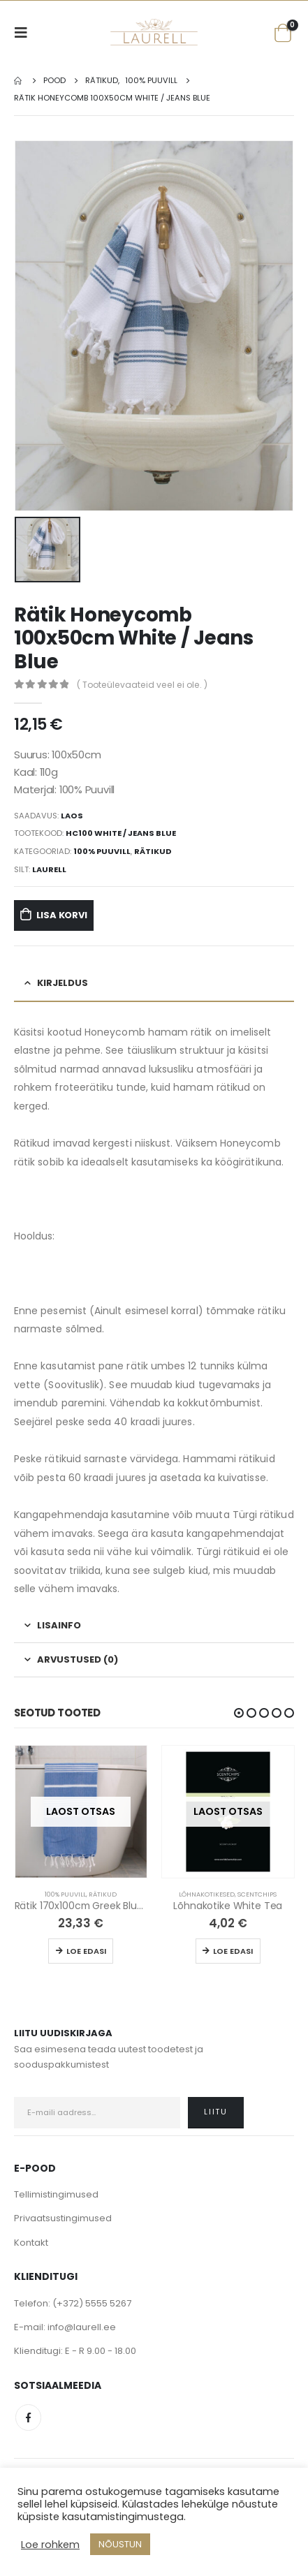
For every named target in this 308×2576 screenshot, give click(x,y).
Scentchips (257, 1892)
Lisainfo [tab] (59, 1624)
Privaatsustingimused (63, 2217)
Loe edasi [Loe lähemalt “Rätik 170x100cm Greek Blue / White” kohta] (86, 1949)
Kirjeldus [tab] (62, 982)
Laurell (49, 868)
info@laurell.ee (81, 2326)
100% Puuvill (102, 850)
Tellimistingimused (56, 2193)
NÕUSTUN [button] (120, 2544)
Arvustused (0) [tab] (77, 1658)
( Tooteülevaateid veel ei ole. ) (142, 683)
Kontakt (31, 2241)
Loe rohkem (50, 2544)
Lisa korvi (61, 913)
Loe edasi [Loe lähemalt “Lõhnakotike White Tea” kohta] (233, 1949)
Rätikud (153, 850)
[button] (239, 1712)
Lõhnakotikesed (207, 1892)
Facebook (28, 2416)
